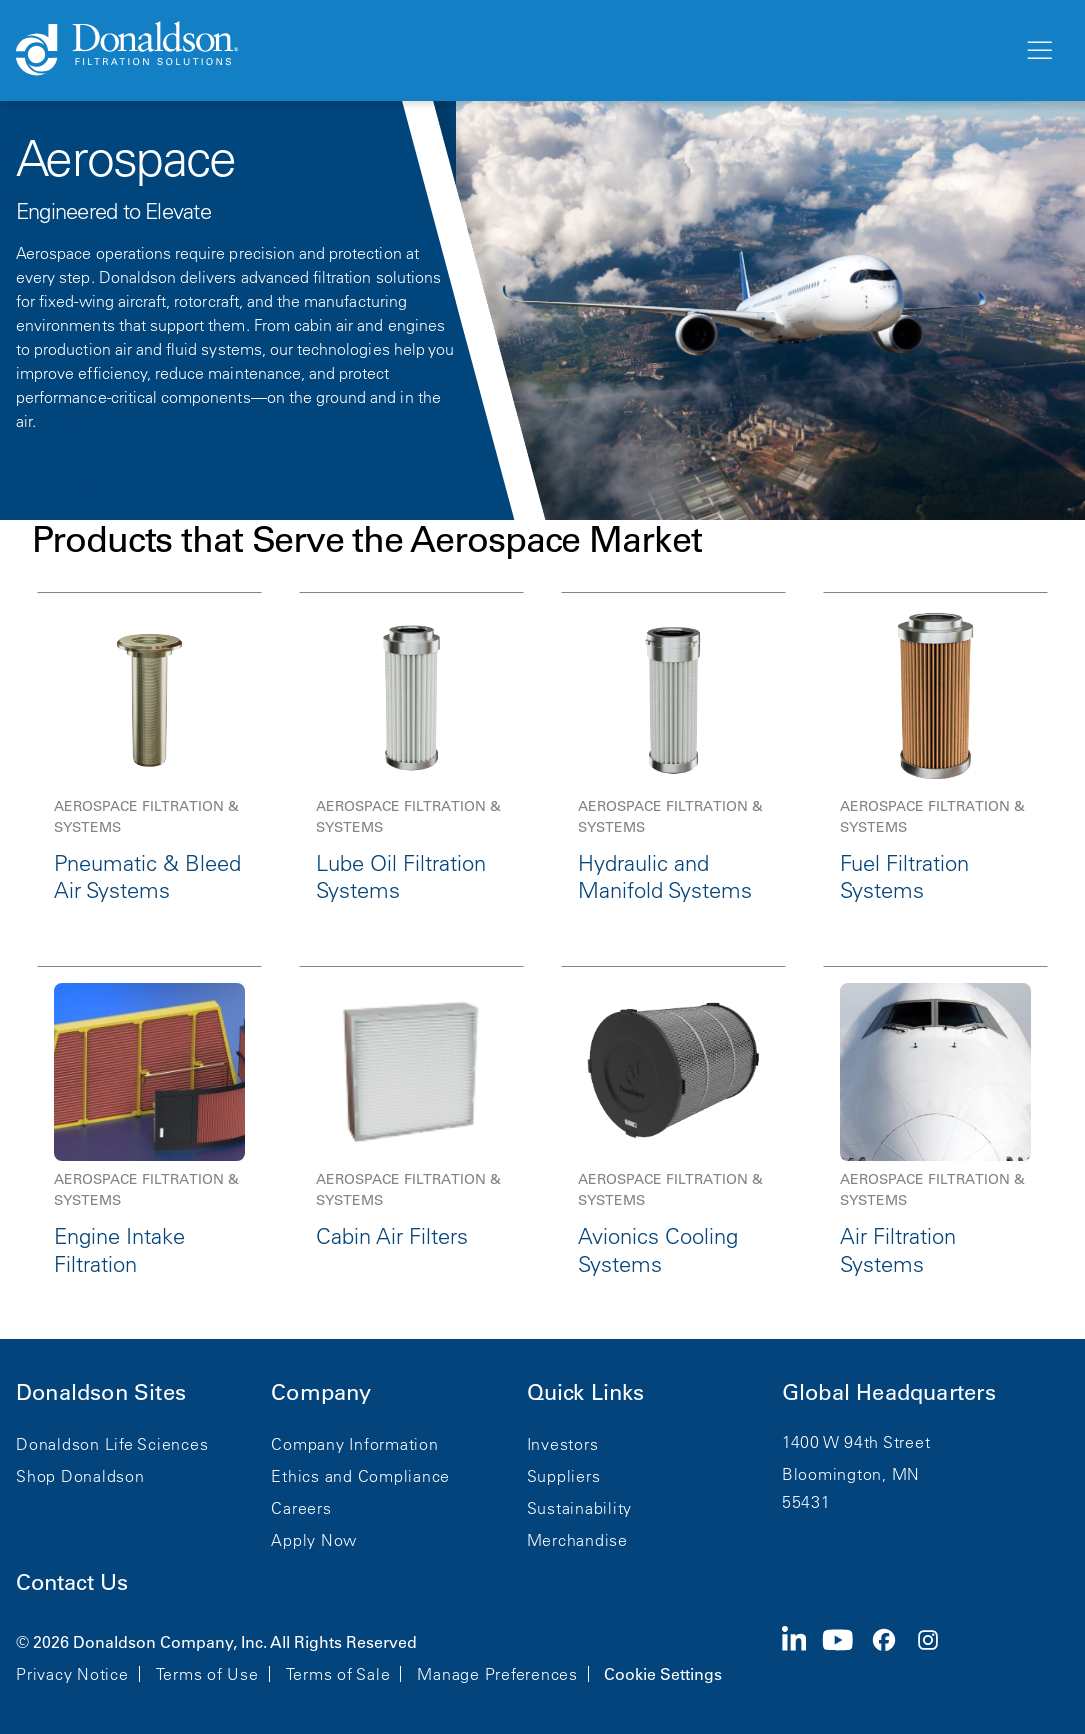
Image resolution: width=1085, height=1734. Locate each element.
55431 (806, 1502)
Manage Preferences (497, 1674)
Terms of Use (207, 1674)
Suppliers (564, 1476)
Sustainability (580, 1508)
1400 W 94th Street (856, 1442)
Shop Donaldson (80, 1476)
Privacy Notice (72, 1674)
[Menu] (1038, 51)
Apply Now (314, 1540)
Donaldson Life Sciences (112, 1444)
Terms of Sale (338, 1674)
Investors (563, 1444)
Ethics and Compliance (360, 1476)
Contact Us (72, 1582)
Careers (301, 1508)
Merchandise (577, 1540)
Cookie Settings (663, 1674)
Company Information (354, 1444)
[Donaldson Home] (511, 50)
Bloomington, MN (851, 1474)
